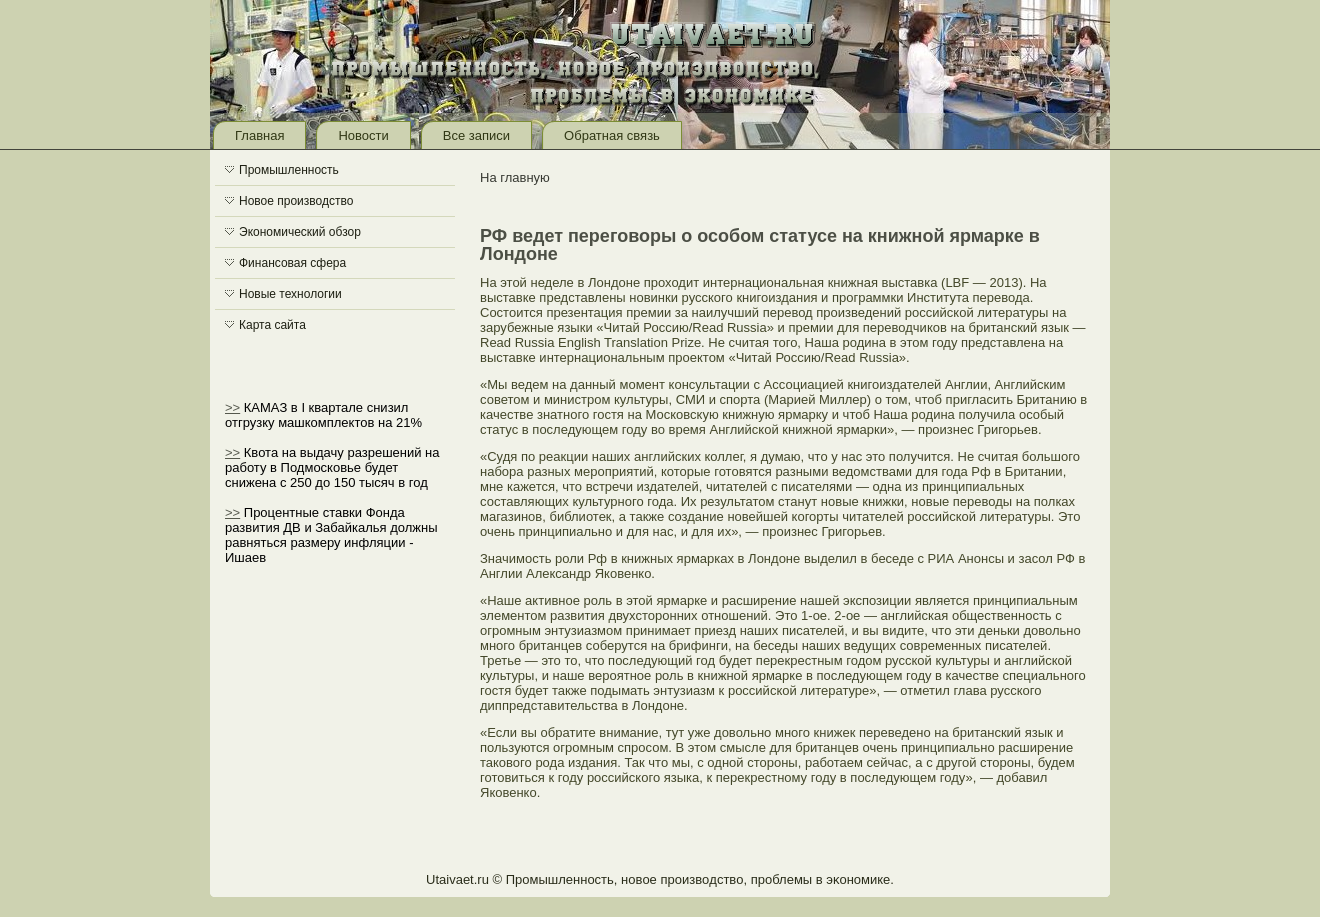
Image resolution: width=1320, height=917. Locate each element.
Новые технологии (290, 294)
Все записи (476, 135)
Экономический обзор (300, 232)
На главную (515, 177)
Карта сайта (272, 325)
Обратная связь (612, 135)
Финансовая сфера (292, 263)
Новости (363, 135)
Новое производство (296, 201)
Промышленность (289, 170)
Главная (259, 135)
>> (232, 407)
